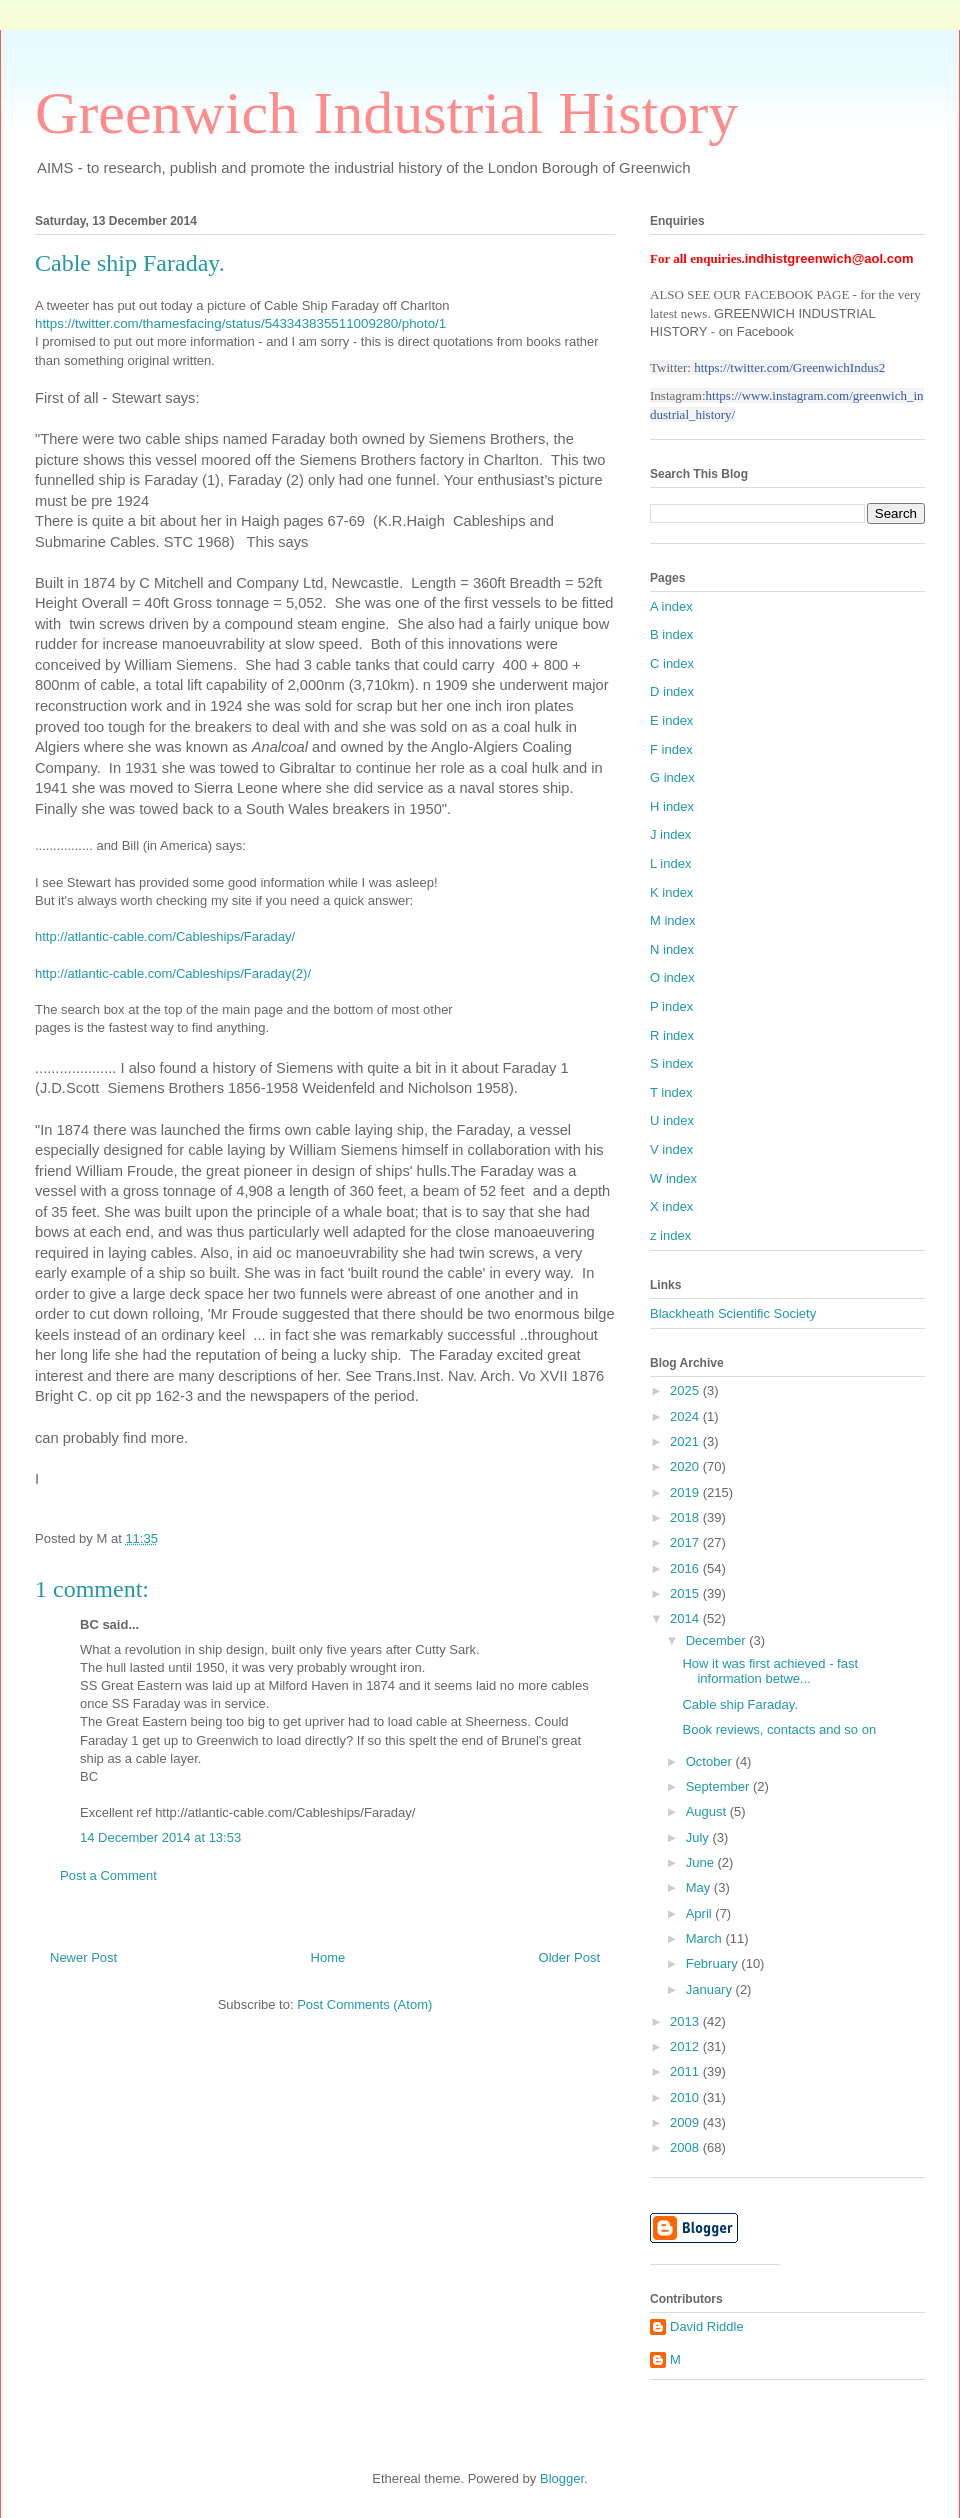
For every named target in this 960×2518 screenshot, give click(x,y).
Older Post (569, 1957)
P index (671, 1006)
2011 (686, 2071)
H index (672, 806)
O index (672, 977)
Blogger (562, 2478)
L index (670, 863)
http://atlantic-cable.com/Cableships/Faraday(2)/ (173, 973)
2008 (686, 2147)
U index (672, 1120)
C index (672, 663)
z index (670, 1235)
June (702, 1862)
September (719, 1786)
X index (671, 1206)
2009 (686, 2122)
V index (671, 1149)
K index (671, 892)
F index (671, 749)
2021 (686, 1441)
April (701, 1913)
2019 (686, 1492)
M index (673, 920)
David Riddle (707, 2326)
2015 (686, 1593)
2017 (686, 1542)
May (700, 1887)
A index (671, 606)
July (699, 1837)
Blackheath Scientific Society (733, 1313)
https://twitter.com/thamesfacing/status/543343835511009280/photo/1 (240, 323)
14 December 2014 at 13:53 (160, 1837)
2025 (686, 1390)
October (711, 1761)
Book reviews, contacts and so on (779, 1729)
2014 (686, 1618)
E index (671, 720)
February (714, 1963)
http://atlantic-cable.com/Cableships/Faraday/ (165, 936)
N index (672, 949)
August (708, 1811)
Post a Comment (108, 1875)
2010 (686, 2097)
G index (672, 777)
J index (670, 834)
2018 (686, 1517)
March (706, 1938)
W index (673, 1178)
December (718, 1640)
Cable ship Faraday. (739, 1704)
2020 (686, 1466)
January (711, 1989)
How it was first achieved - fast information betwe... (770, 1671)
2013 (686, 2021)
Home (328, 1957)
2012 (686, 2046)
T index (671, 1092)
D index (672, 691)
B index (671, 634)
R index (672, 1035)
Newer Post (83, 1957)
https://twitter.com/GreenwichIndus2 (789, 367)
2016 (686, 1568)
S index (671, 1063)
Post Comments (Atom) (364, 2004)
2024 (686, 1416)
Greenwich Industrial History (386, 113)
